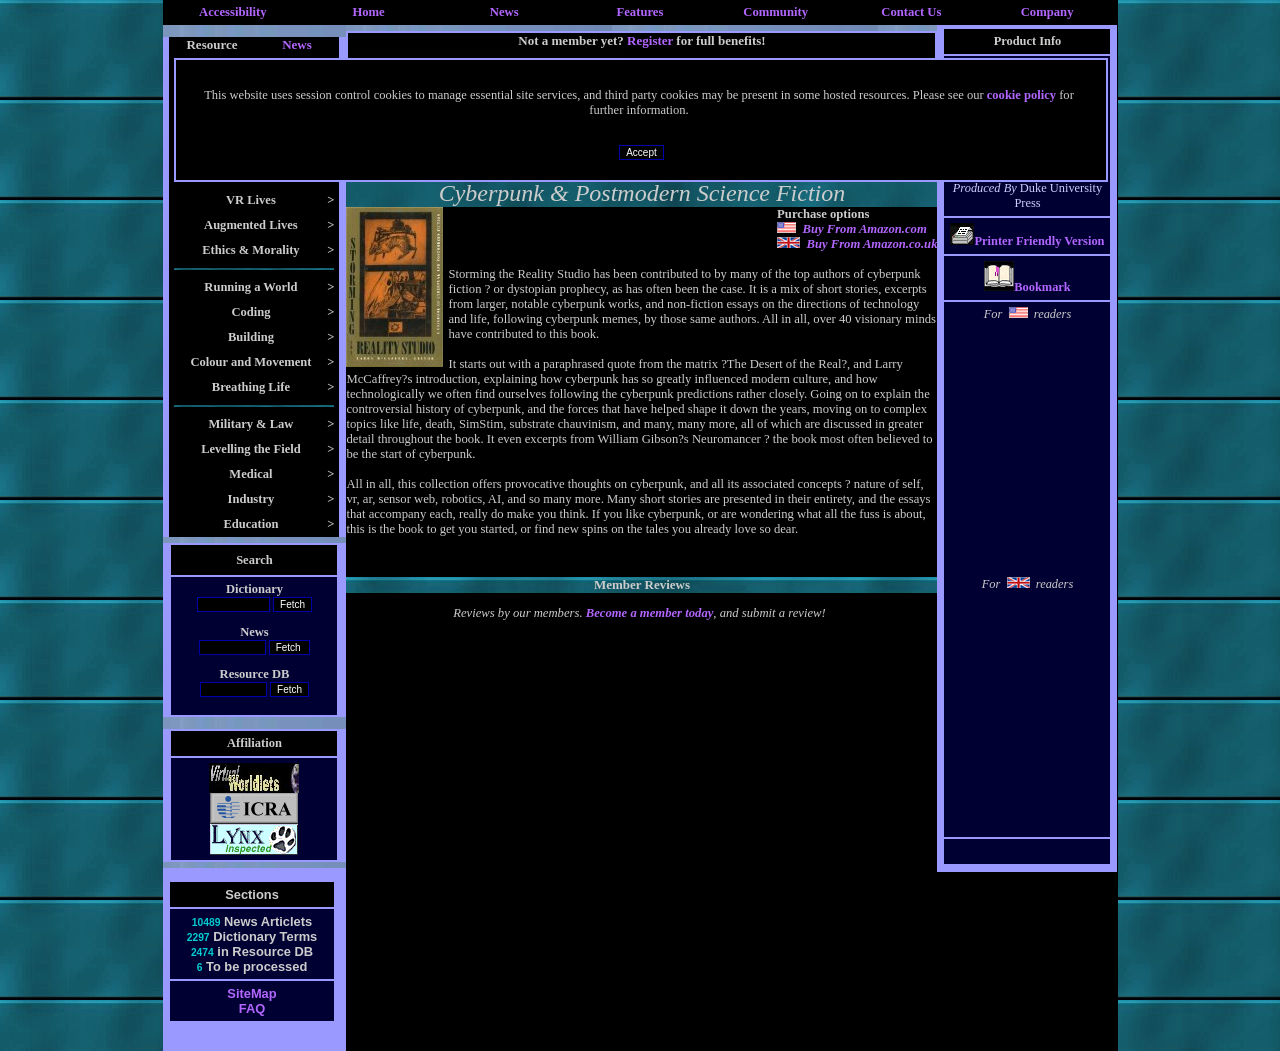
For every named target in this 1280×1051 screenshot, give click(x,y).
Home (368, 12)
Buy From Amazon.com (864, 229)
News (504, 12)
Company (1047, 12)
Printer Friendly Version (1039, 241)
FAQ (252, 1008)
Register (650, 40)
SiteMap (251, 993)
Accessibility (233, 12)
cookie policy (1021, 95)
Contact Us (911, 12)
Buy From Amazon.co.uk (871, 244)
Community (775, 12)
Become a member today (650, 613)
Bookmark (1027, 287)
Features (640, 12)
